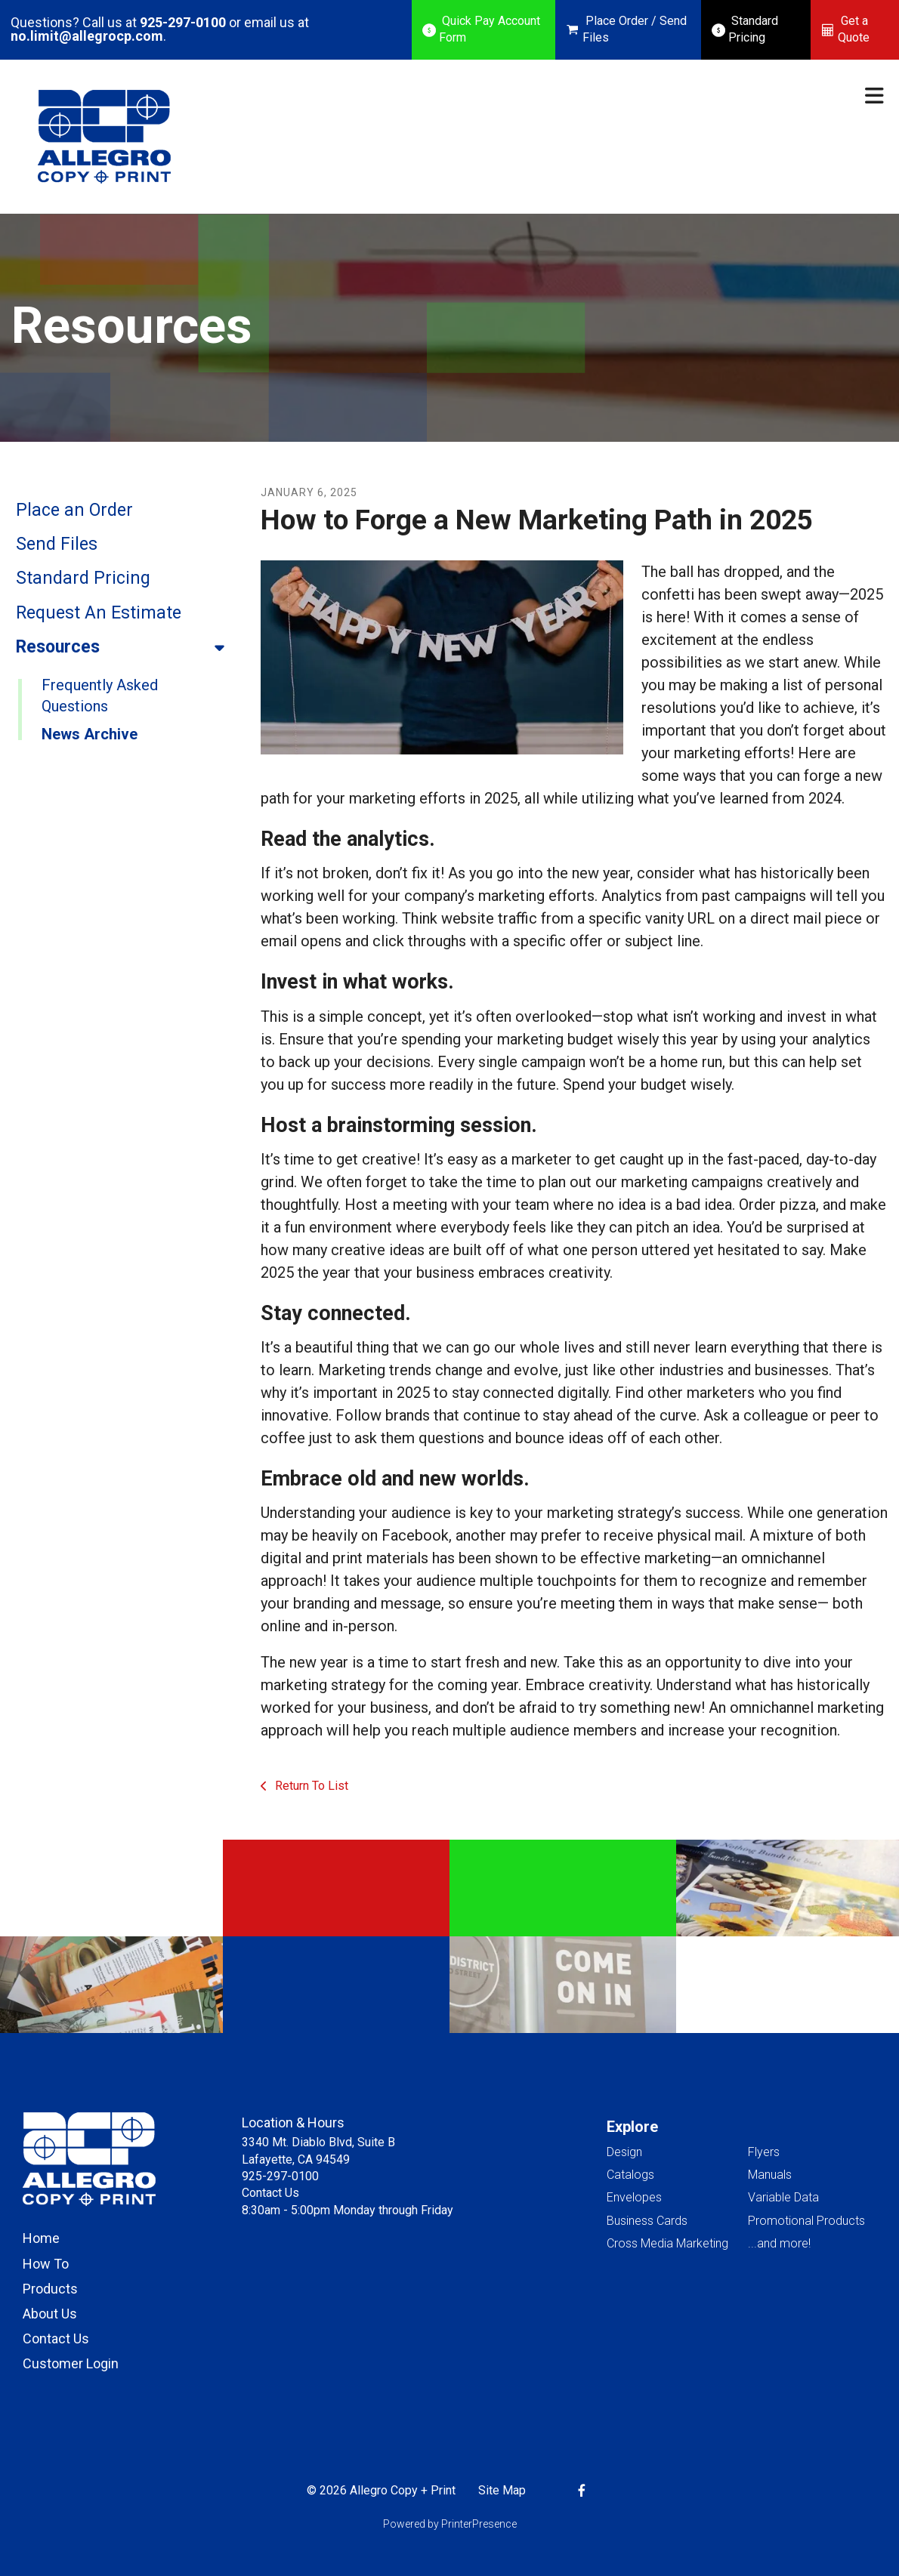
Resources (127, 647)
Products (50, 2289)
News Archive (89, 734)
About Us (50, 2313)
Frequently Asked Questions (100, 695)
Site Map (502, 2490)
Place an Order (74, 510)
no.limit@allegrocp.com (87, 36)
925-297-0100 (183, 22)
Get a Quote (854, 29)
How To (46, 2264)
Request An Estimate (98, 613)
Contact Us (56, 2338)
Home (41, 2238)
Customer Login (71, 2363)
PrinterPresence (479, 2524)
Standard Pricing (753, 29)
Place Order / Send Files (634, 29)
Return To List (310, 1786)
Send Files (56, 544)
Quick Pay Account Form (489, 29)
